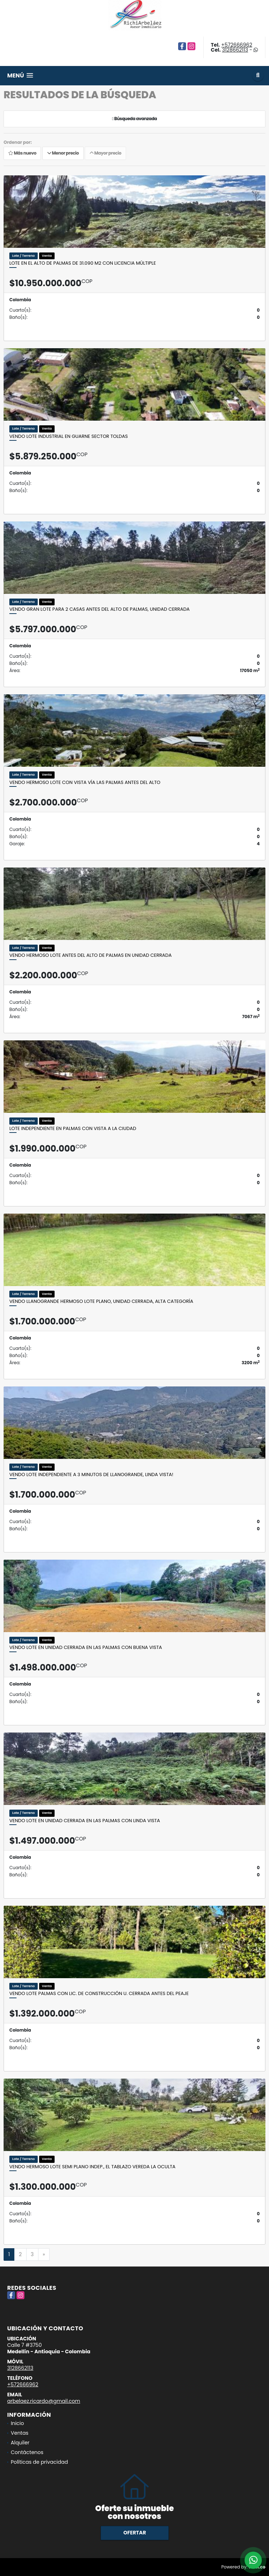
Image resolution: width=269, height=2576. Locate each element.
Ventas (19, 2432)
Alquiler (20, 2442)
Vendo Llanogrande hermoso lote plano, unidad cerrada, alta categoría (101, 1301)
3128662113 (235, 49)
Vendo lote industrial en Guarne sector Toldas (68, 436)
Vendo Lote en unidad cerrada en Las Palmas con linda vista (84, 1821)
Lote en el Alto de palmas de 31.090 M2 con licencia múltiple (82, 263)
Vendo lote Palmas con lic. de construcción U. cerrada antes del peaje (99, 1993)
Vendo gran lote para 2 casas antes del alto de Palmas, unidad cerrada (99, 609)
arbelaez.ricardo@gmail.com (43, 2401)
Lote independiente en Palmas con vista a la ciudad (72, 1128)
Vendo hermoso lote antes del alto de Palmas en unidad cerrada (90, 955)
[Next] (44, 2254)
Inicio (17, 2423)
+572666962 (236, 44)
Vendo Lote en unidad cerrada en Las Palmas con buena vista (85, 1647)
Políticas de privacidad (39, 2462)
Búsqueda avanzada (134, 118)
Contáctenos (27, 2452)
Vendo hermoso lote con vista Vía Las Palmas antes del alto (84, 782)
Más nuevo (22, 153)
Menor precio (63, 153)
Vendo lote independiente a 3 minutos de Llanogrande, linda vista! (91, 1475)
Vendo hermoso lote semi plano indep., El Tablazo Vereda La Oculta (92, 2167)
